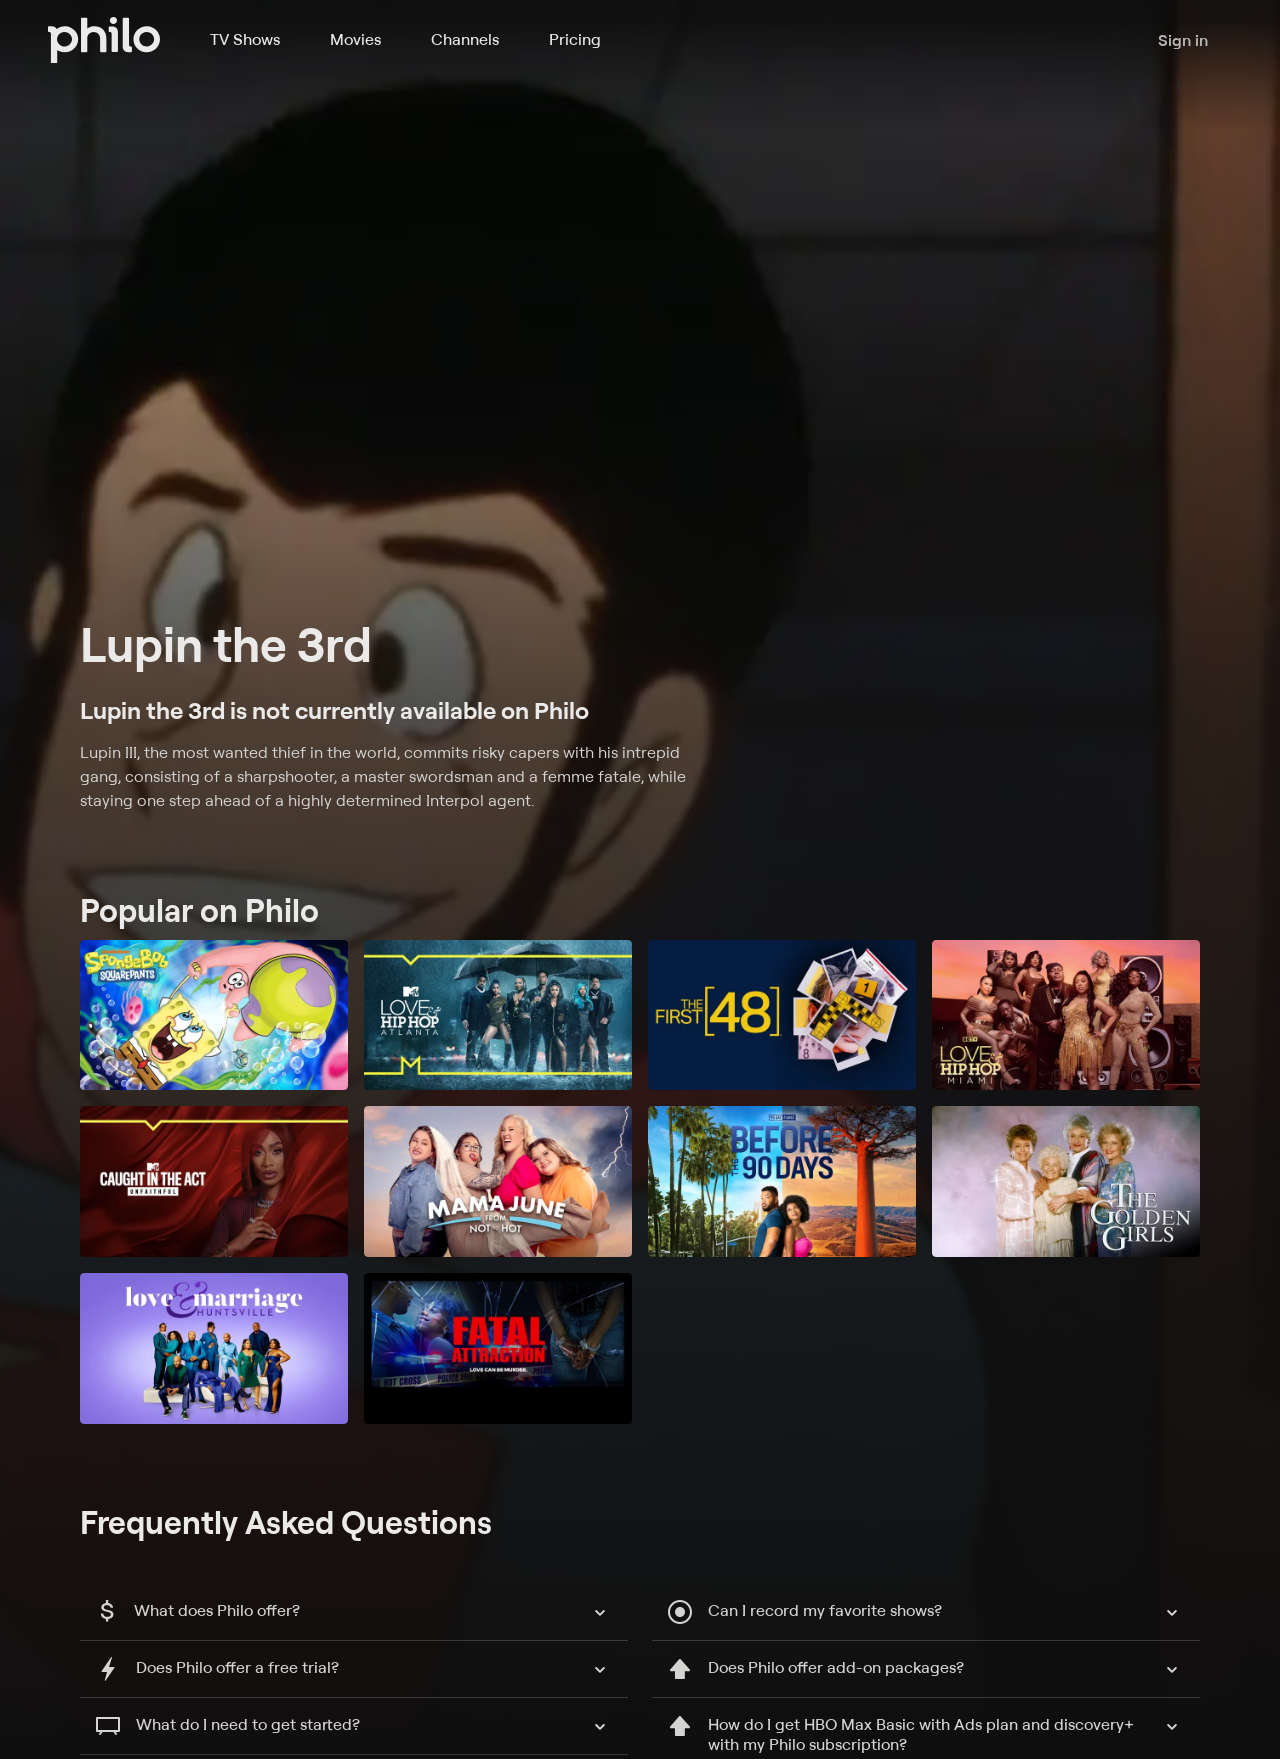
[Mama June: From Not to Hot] (498, 1181)
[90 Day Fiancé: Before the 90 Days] (782, 1181)
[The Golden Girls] (1066, 1181)
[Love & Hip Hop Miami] (1066, 1015)
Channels (465, 39)
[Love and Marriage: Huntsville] (214, 1348)
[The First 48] (782, 1015)
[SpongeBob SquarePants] (214, 1015)
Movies (355, 39)
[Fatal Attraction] (498, 1348)
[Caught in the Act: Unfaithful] (214, 1181)
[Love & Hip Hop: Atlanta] (498, 1015)
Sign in (1183, 40)
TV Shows (245, 39)
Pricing (575, 39)
